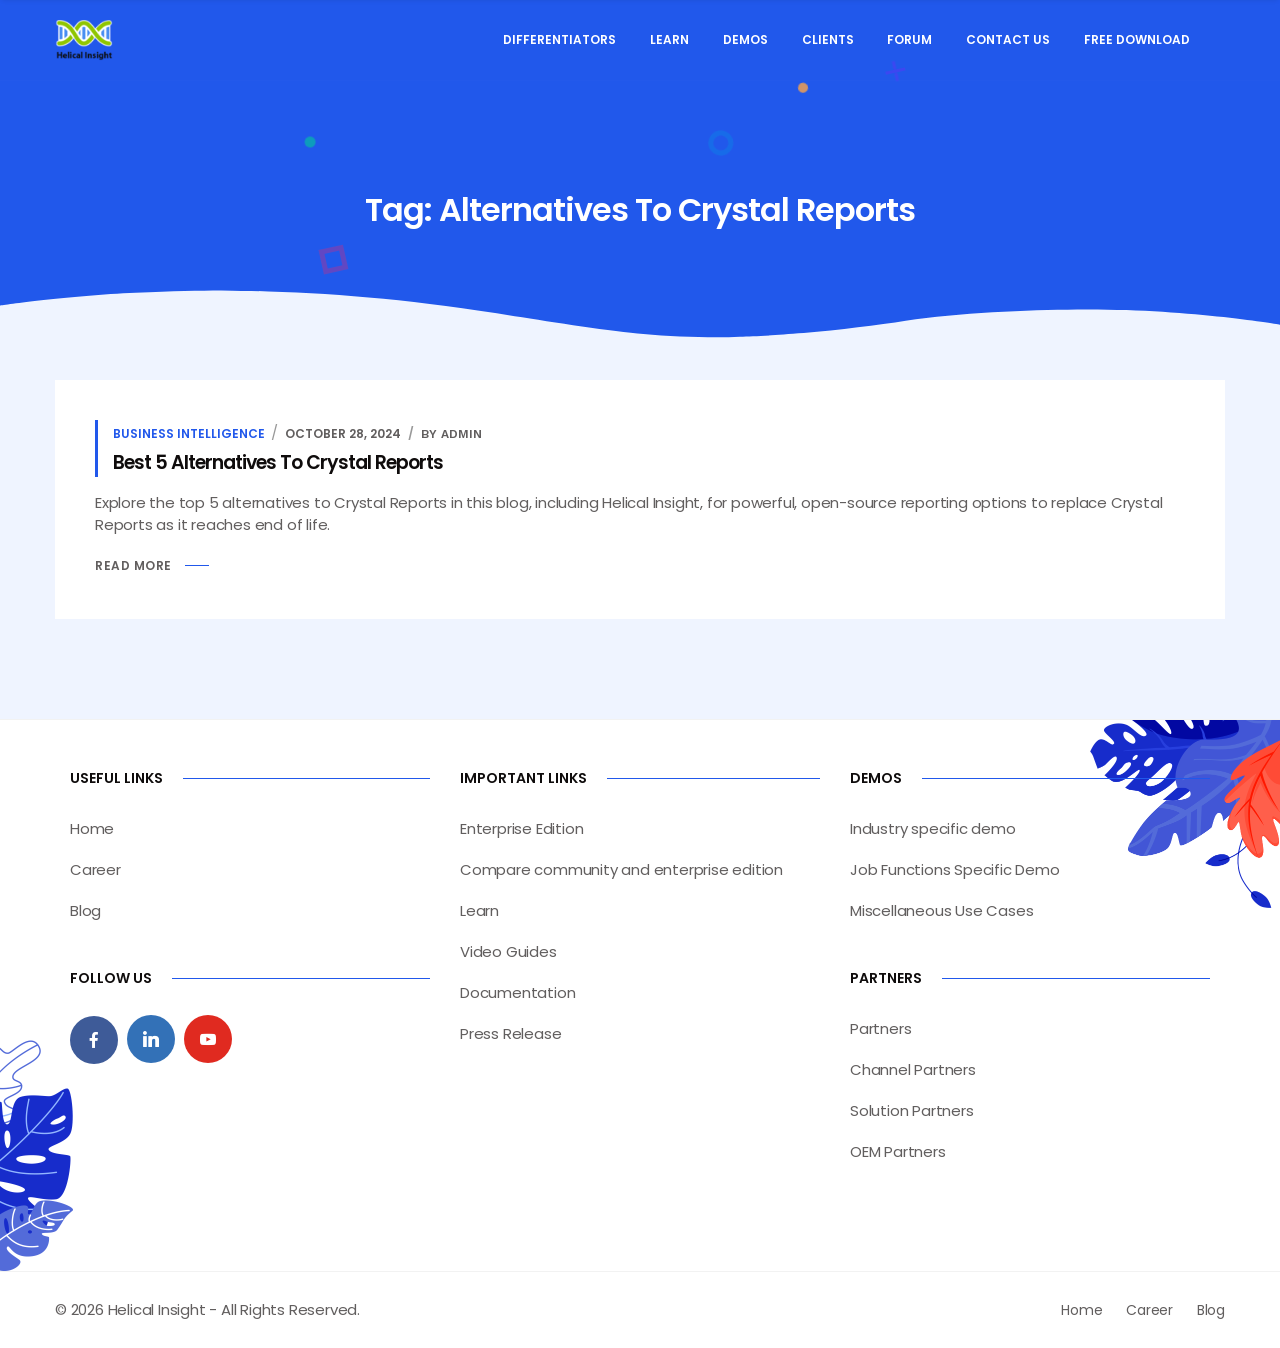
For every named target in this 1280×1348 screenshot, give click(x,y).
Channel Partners (913, 1069)
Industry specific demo (933, 828)
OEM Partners (898, 1151)
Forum (909, 39)
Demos (745, 39)
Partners (880, 1028)
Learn (669, 39)
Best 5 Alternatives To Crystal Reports (278, 462)
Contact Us (1008, 39)
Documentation (517, 992)
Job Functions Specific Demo (955, 869)
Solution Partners (912, 1110)
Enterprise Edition (521, 828)
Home (92, 828)
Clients (828, 39)
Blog (85, 910)
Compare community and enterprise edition (621, 869)
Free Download (1137, 39)
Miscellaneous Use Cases (941, 910)
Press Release (510, 1033)
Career (95, 869)
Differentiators (559, 39)
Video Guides (508, 951)
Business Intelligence (189, 433)
